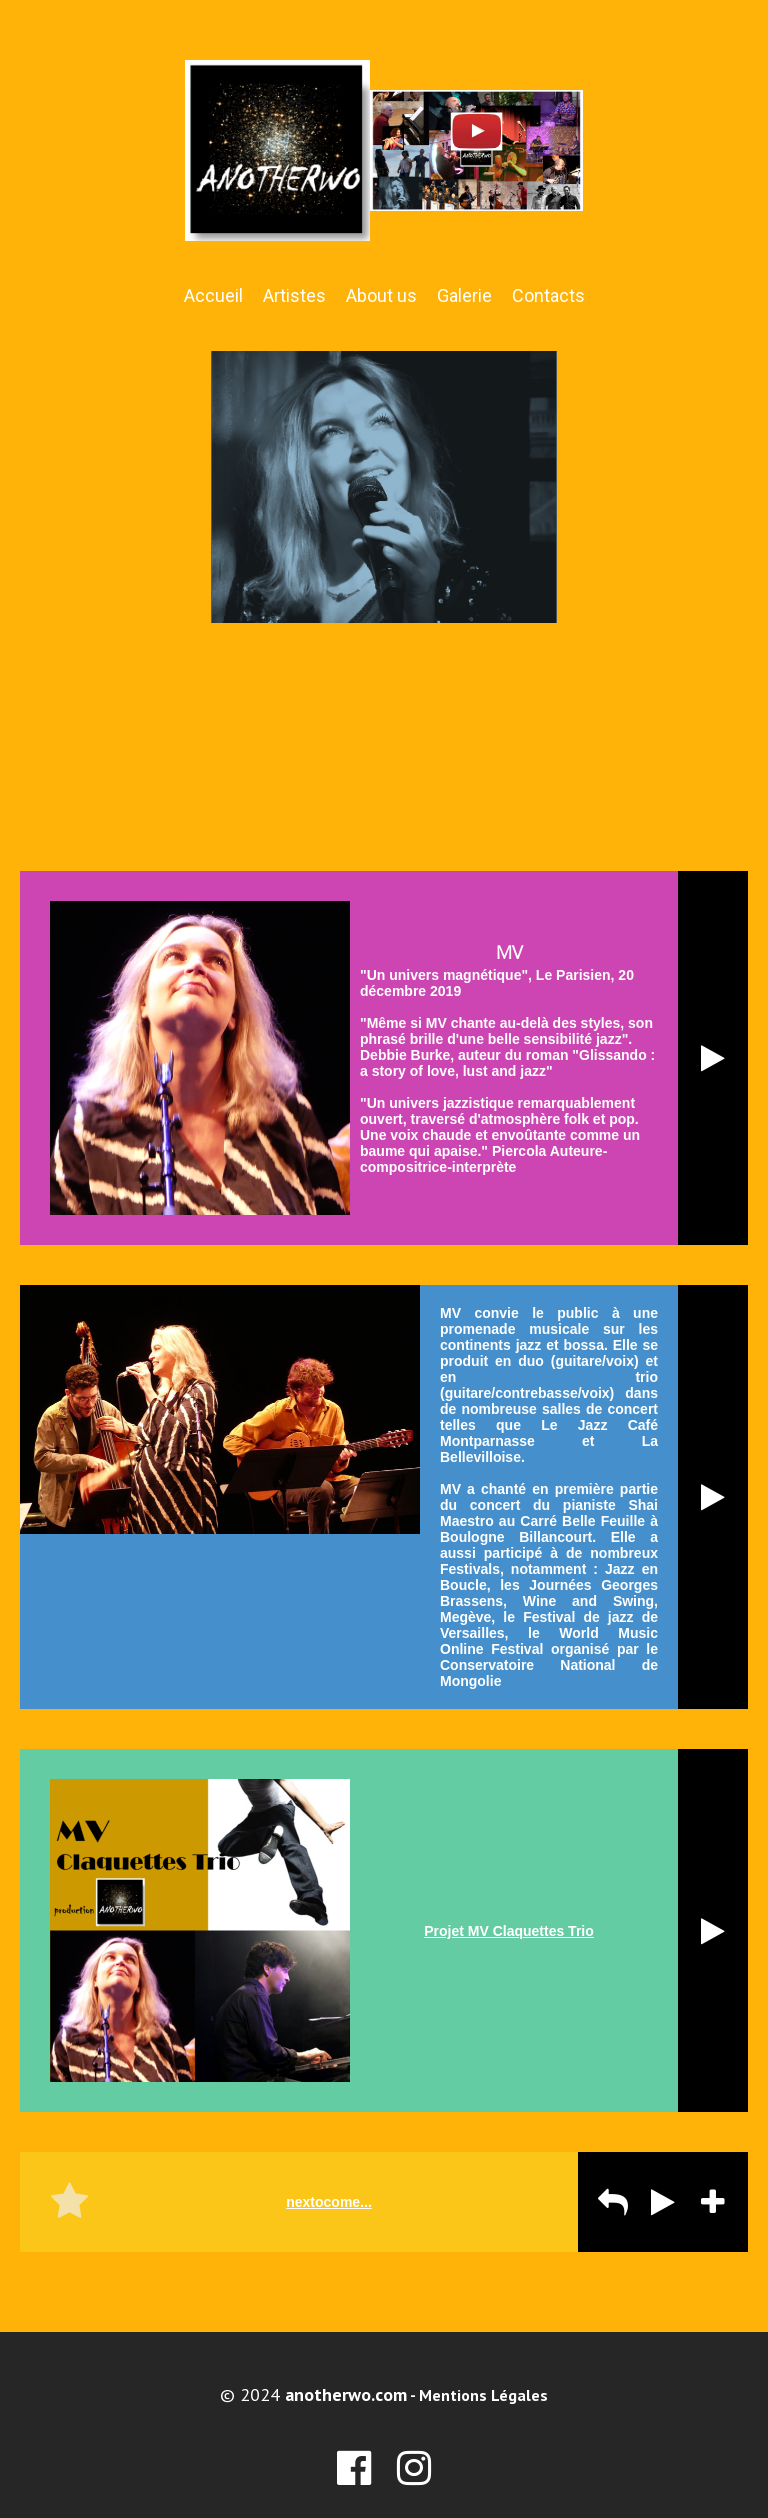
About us (381, 295)
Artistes (294, 295)
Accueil (213, 295)
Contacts (548, 295)
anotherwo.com (346, 2394)
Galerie (464, 295)
